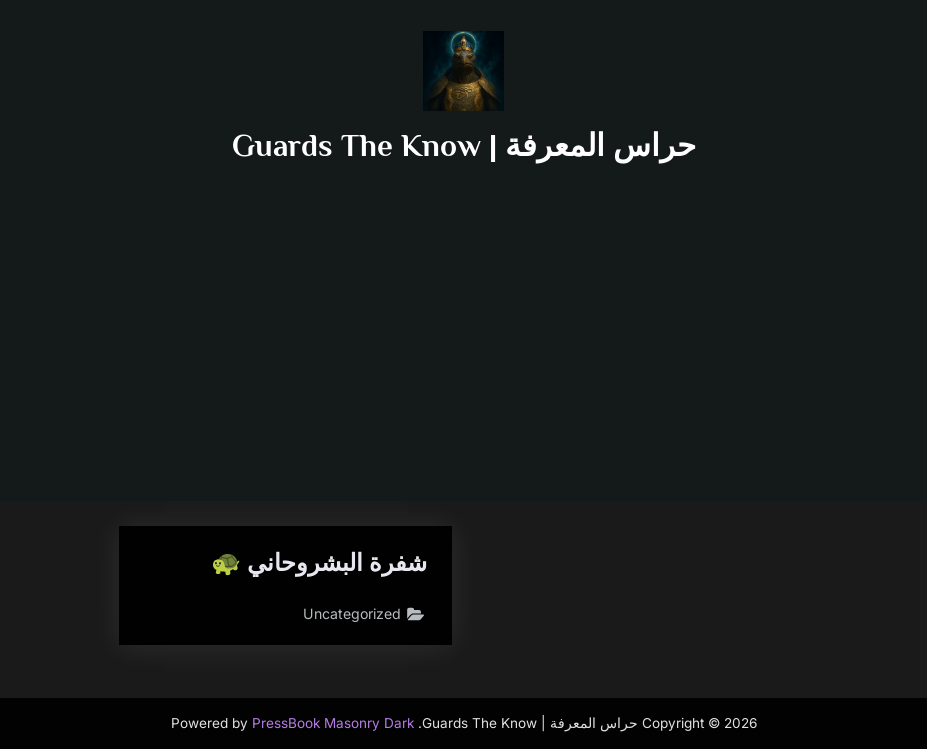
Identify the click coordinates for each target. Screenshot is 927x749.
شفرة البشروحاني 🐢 (313, 563)
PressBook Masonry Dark (333, 723)
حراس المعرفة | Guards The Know (464, 145)
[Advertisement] (464, 318)
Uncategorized (349, 616)
